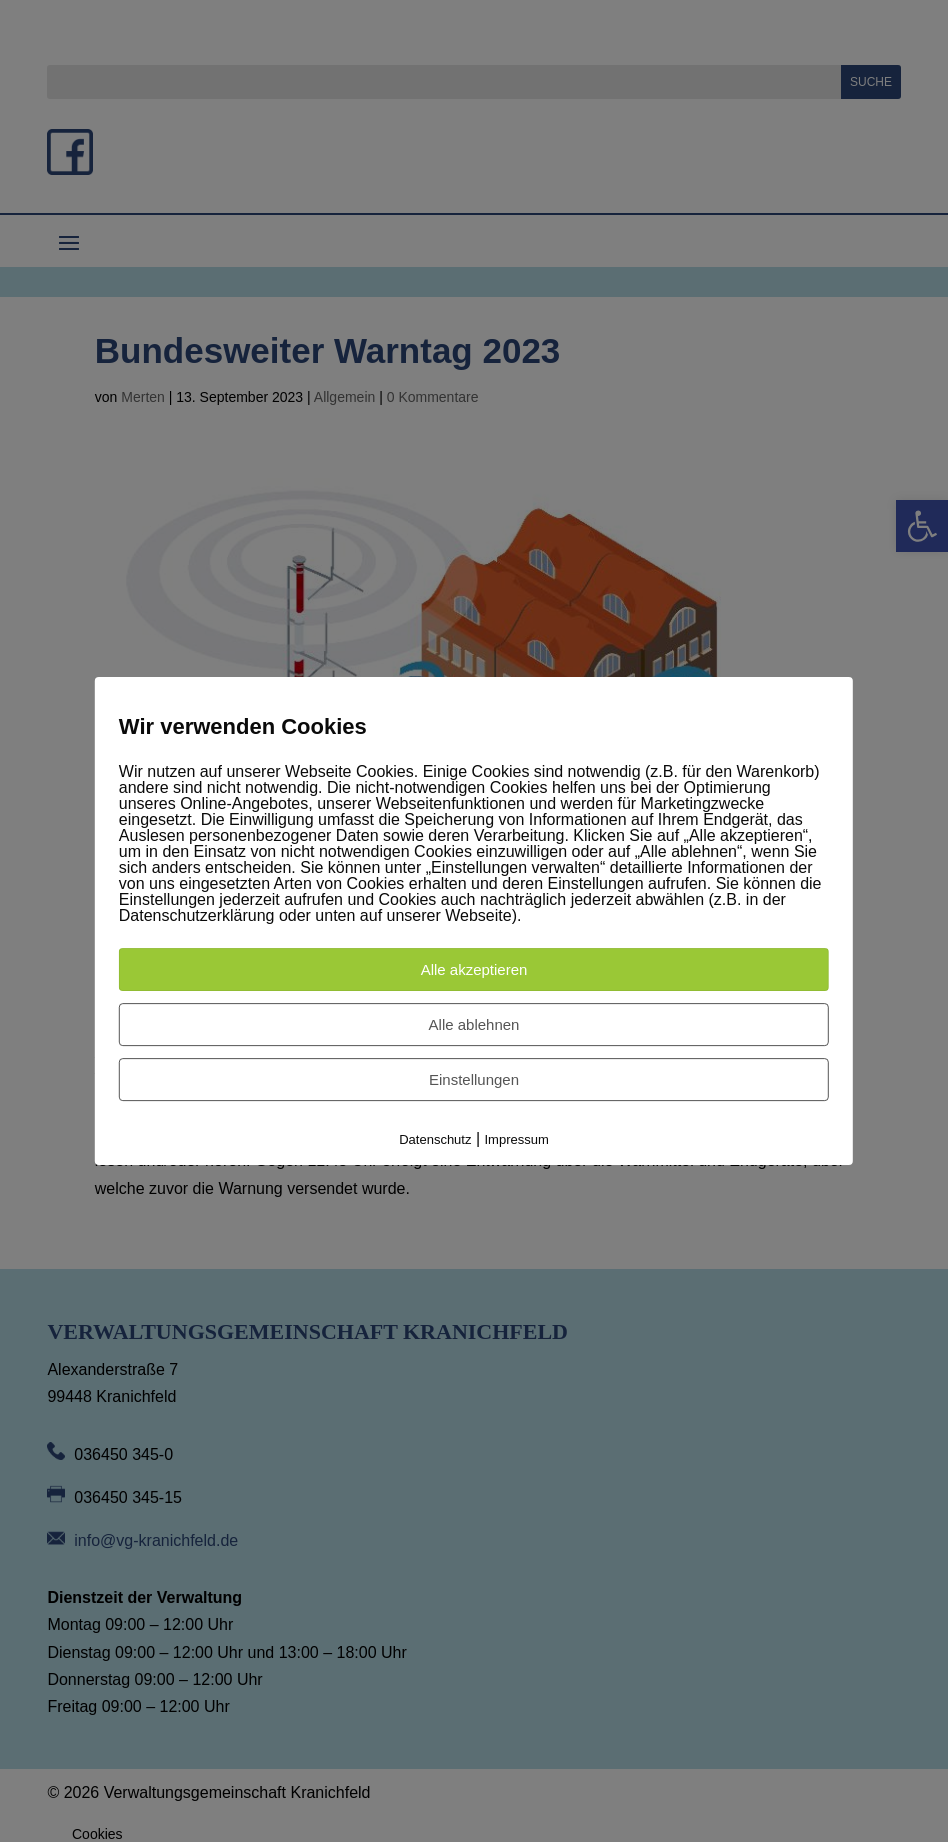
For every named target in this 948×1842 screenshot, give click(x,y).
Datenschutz (435, 1139)
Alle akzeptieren (474, 969)
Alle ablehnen (474, 1024)
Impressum (517, 1139)
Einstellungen (474, 1079)
